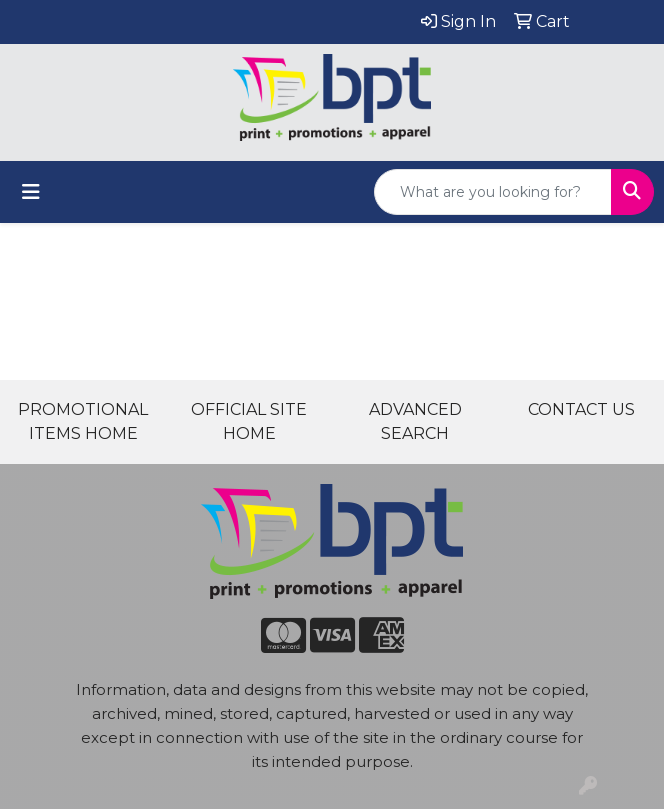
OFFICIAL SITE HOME (249, 421)
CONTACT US (581, 409)
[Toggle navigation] (31, 192)
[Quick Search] (493, 192)
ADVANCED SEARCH (415, 421)
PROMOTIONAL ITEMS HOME (83, 421)
